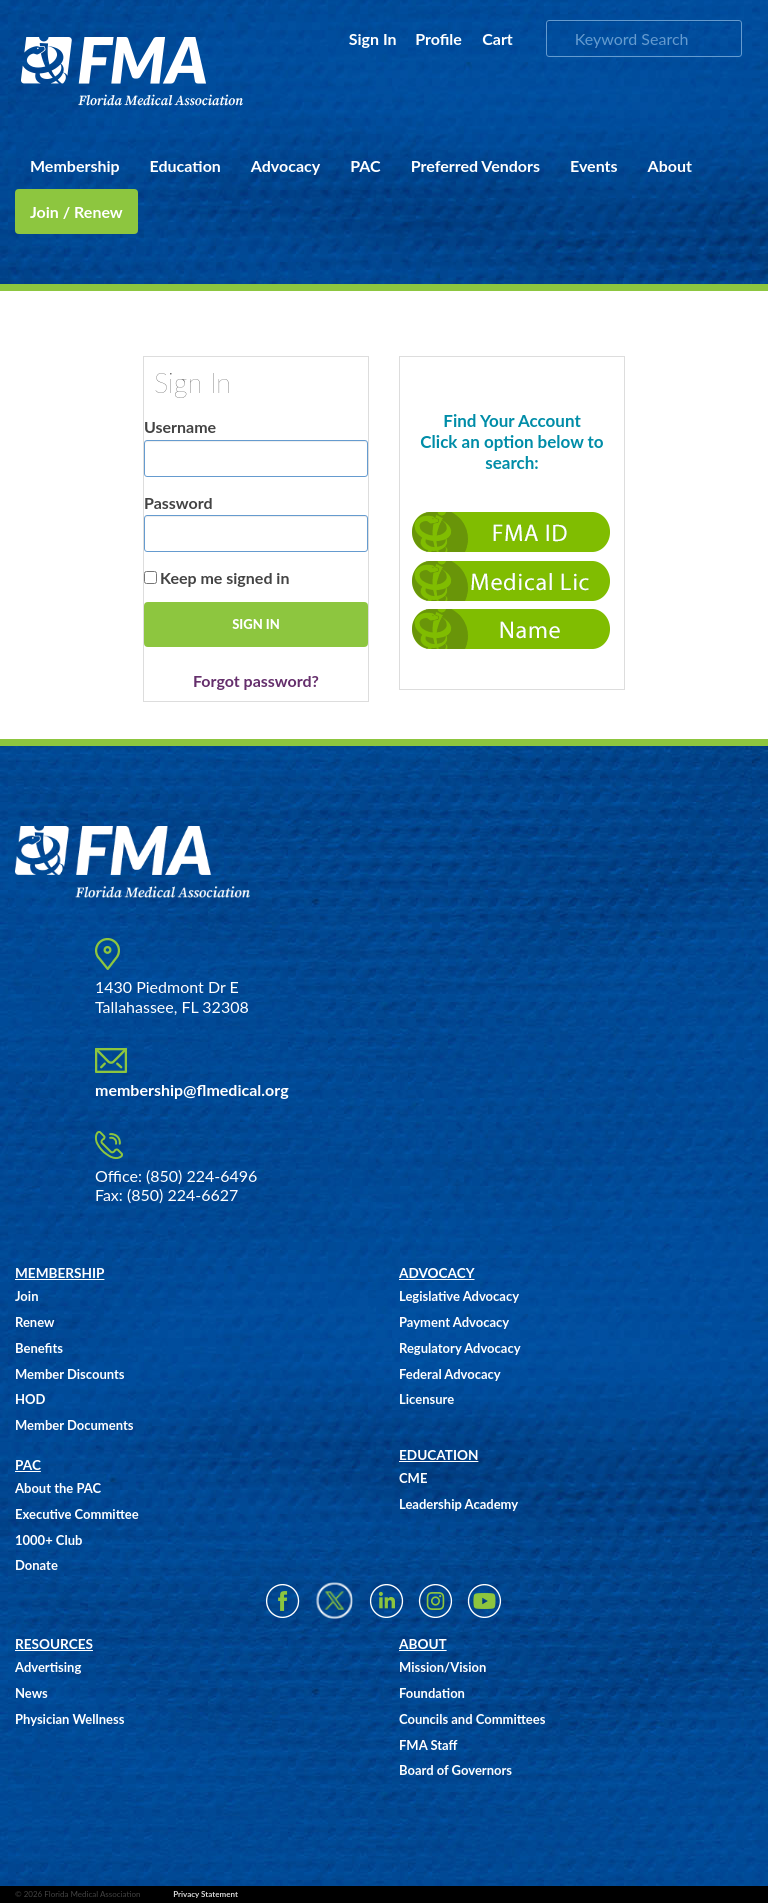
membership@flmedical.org (192, 1089)
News (31, 1693)
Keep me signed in (224, 577)
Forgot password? (256, 680)
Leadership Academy (458, 1504)
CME (413, 1478)
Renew (34, 1322)
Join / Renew (76, 211)
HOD (30, 1399)
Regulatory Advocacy (460, 1348)
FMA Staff (428, 1745)
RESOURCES (54, 1644)
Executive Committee (77, 1514)
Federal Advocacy (450, 1374)
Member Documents (74, 1425)
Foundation (432, 1693)
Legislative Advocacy (459, 1296)
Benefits (39, 1348)
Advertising (48, 1667)
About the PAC (58, 1488)
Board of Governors (455, 1770)
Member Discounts (70, 1374)
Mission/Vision (442, 1667)
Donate (36, 1565)
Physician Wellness (69, 1719)
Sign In (373, 38)
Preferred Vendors (475, 165)
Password (178, 502)
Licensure (426, 1399)
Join (26, 1296)
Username (180, 426)
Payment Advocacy (454, 1322)
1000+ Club (48, 1540)
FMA (132, 71)
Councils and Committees (472, 1719)
